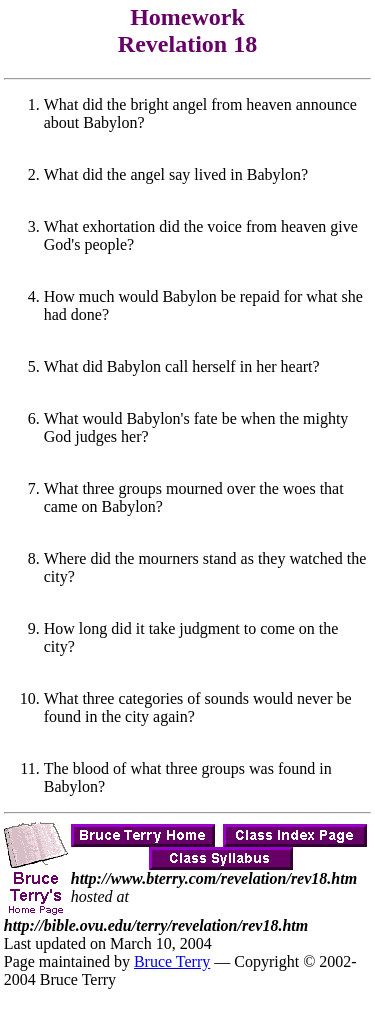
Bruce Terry (172, 961)
